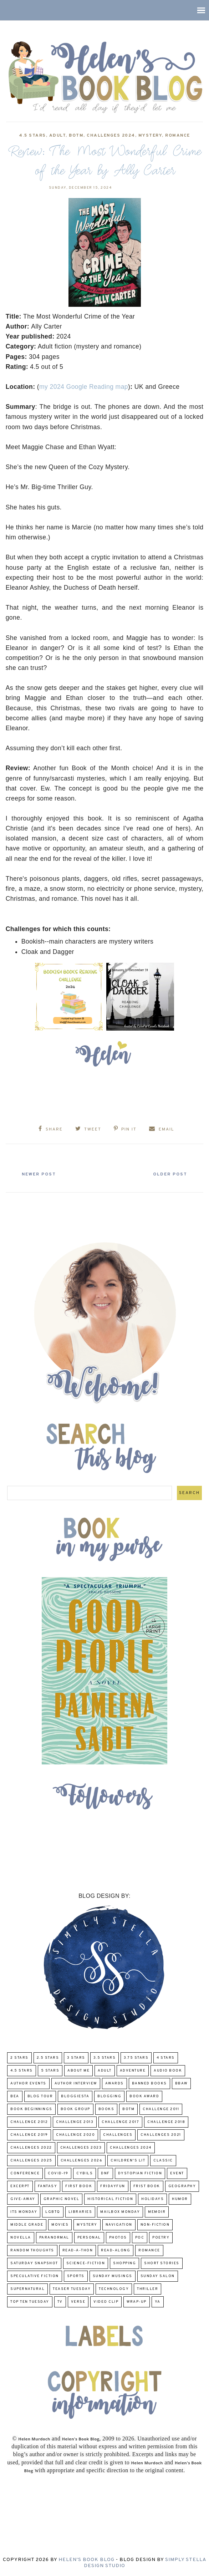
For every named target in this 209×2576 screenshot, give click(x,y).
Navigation (119, 2224)
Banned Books (149, 2083)
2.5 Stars (48, 2058)
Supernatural (27, 2289)
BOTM (76, 135)
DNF (105, 2173)
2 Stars (19, 2058)
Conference (25, 2173)
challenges (117, 2135)
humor (180, 2199)
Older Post (169, 1174)
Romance (177, 135)
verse (78, 2302)
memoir (156, 2212)
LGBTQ (52, 2212)
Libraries (80, 2212)
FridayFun (112, 2186)
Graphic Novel (62, 2199)
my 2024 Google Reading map (83, 386)
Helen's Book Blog (86, 2560)
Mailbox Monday (120, 2212)
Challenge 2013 (74, 2122)
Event (177, 2173)
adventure (133, 2070)
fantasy (47, 2186)
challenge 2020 (75, 2135)
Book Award (144, 2096)
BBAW (181, 2083)
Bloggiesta (75, 2096)
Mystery (150, 135)
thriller (147, 2289)
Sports (76, 2276)
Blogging (109, 2096)
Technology (114, 2289)
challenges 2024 (111, 135)
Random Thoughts (32, 2250)
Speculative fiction (34, 2276)
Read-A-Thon (77, 2250)
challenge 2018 (166, 2122)
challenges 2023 (81, 2147)
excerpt (20, 2186)
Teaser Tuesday (72, 2289)
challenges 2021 (161, 2135)
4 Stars (166, 2058)
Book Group (75, 2109)
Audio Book (168, 2070)
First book (78, 2186)
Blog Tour (40, 2096)
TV (60, 2302)
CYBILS (84, 2173)
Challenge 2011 (161, 2109)
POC (139, 2237)
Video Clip (105, 2302)
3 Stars (76, 2058)
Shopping (124, 2263)
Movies (59, 2224)
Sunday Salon (158, 2276)
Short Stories (161, 2263)
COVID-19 (58, 2173)
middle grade (26, 2224)
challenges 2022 (31, 2147)
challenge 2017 (120, 2122)
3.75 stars (136, 2058)
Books (106, 2109)
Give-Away (22, 2199)
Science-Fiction (85, 2263)
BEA (14, 2096)
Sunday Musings (112, 2276)
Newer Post (40, 1174)
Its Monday (23, 2212)
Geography (182, 2186)
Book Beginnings (31, 2109)
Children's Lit (128, 2160)
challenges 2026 (82, 2160)
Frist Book (146, 2186)
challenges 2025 (31, 2160)
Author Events (28, 2083)
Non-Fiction (155, 2224)
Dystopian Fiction (140, 2173)
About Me (78, 2070)
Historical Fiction (110, 2199)
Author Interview (76, 2083)
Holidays (152, 2199)
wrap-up (137, 2302)
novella (20, 2237)
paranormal (54, 2237)
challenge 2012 (29, 2122)
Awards (114, 2083)
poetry (160, 2237)
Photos (118, 2237)
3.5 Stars (104, 2058)
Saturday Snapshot (34, 2263)
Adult (57, 135)
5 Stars (50, 2070)
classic (163, 2160)
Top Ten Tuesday (29, 2302)
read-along (115, 2250)
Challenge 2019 (29, 2135)
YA (157, 2302)
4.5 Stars (32, 135)
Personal (89, 2237)
